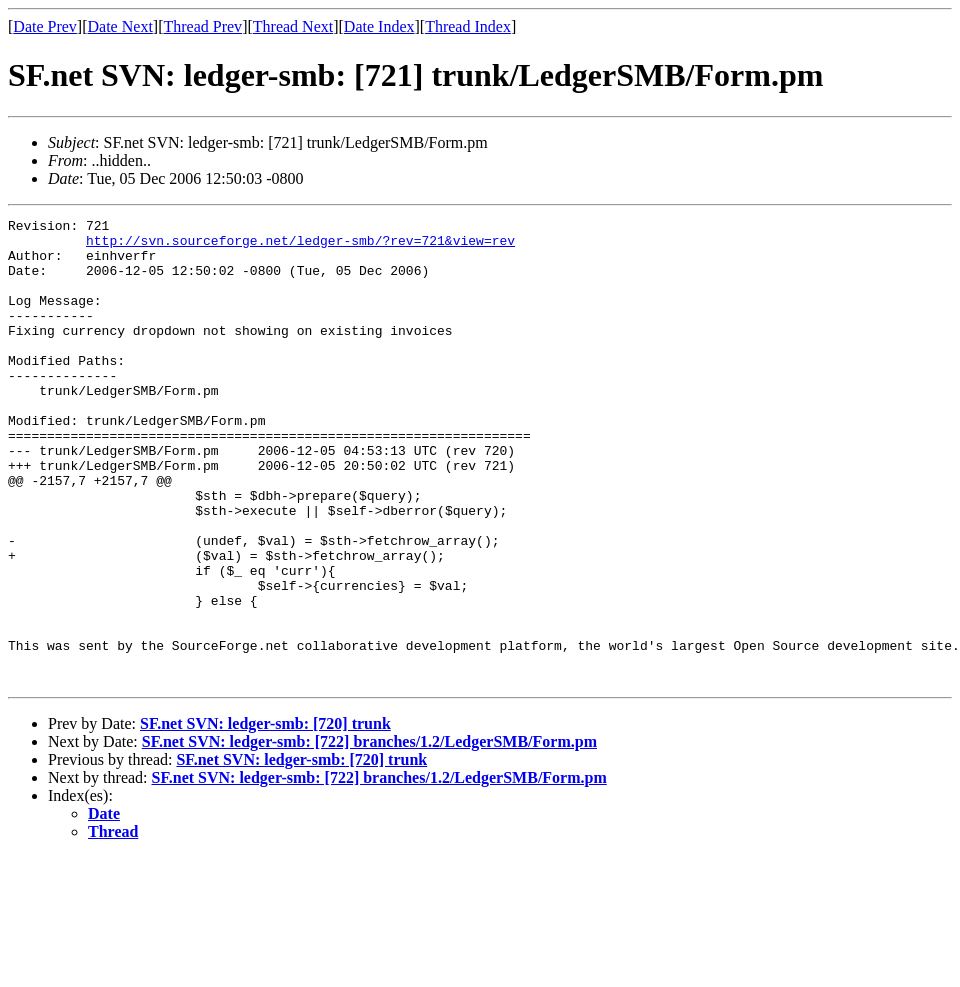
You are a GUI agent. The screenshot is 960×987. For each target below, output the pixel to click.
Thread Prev (202, 26)
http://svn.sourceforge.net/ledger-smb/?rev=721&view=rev (300, 246)
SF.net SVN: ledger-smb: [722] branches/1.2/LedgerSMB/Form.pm (369, 834)
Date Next (120, 26)
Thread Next (293, 26)
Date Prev (45, 26)
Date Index (379, 26)
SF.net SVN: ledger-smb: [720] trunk (265, 816)
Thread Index (468, 26)
